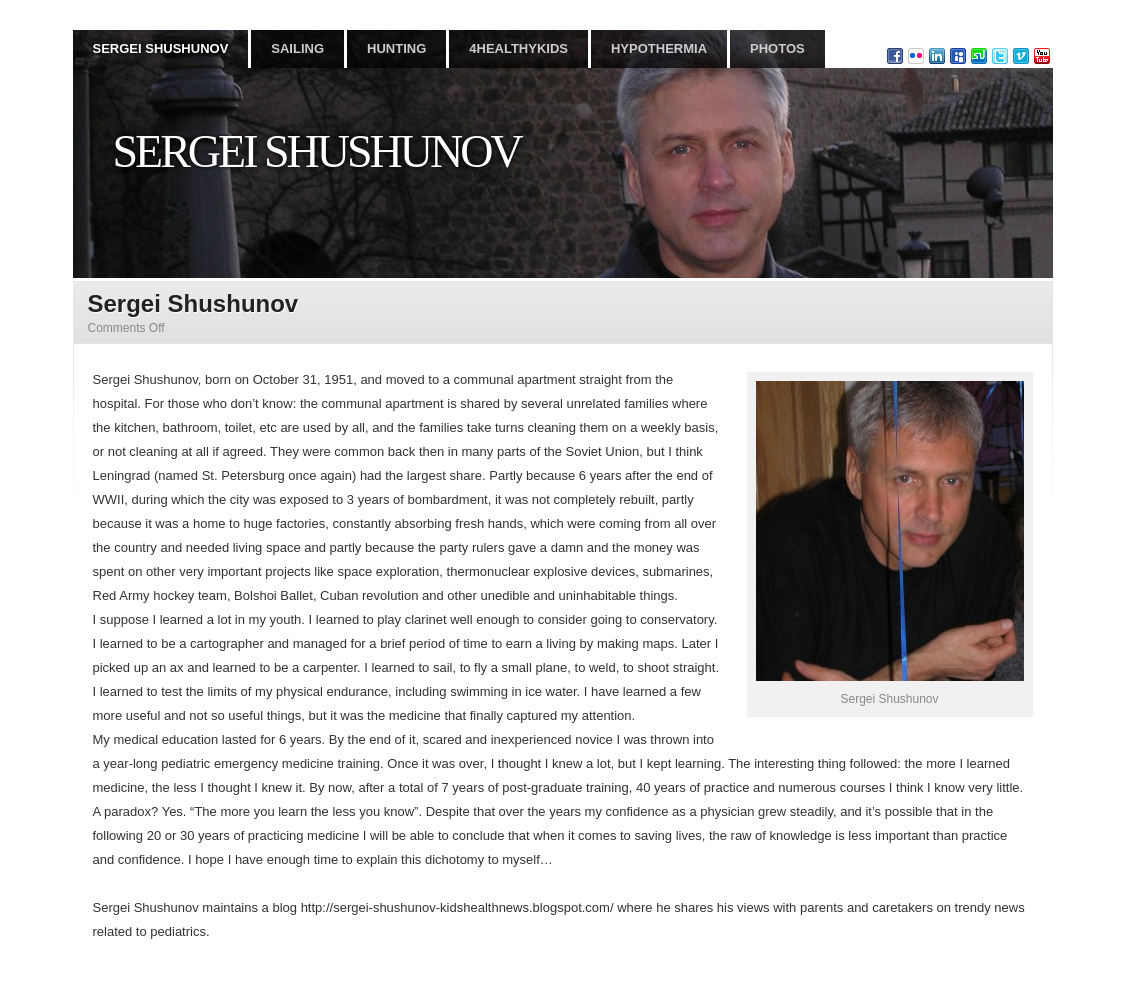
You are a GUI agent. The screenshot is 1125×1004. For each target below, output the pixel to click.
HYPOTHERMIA (659, 48)
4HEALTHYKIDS (518, 48)
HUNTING (396, 48)
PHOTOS (777, 48)
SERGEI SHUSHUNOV (161, 48)
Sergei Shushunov (317, 151)
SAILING (297, 48)
